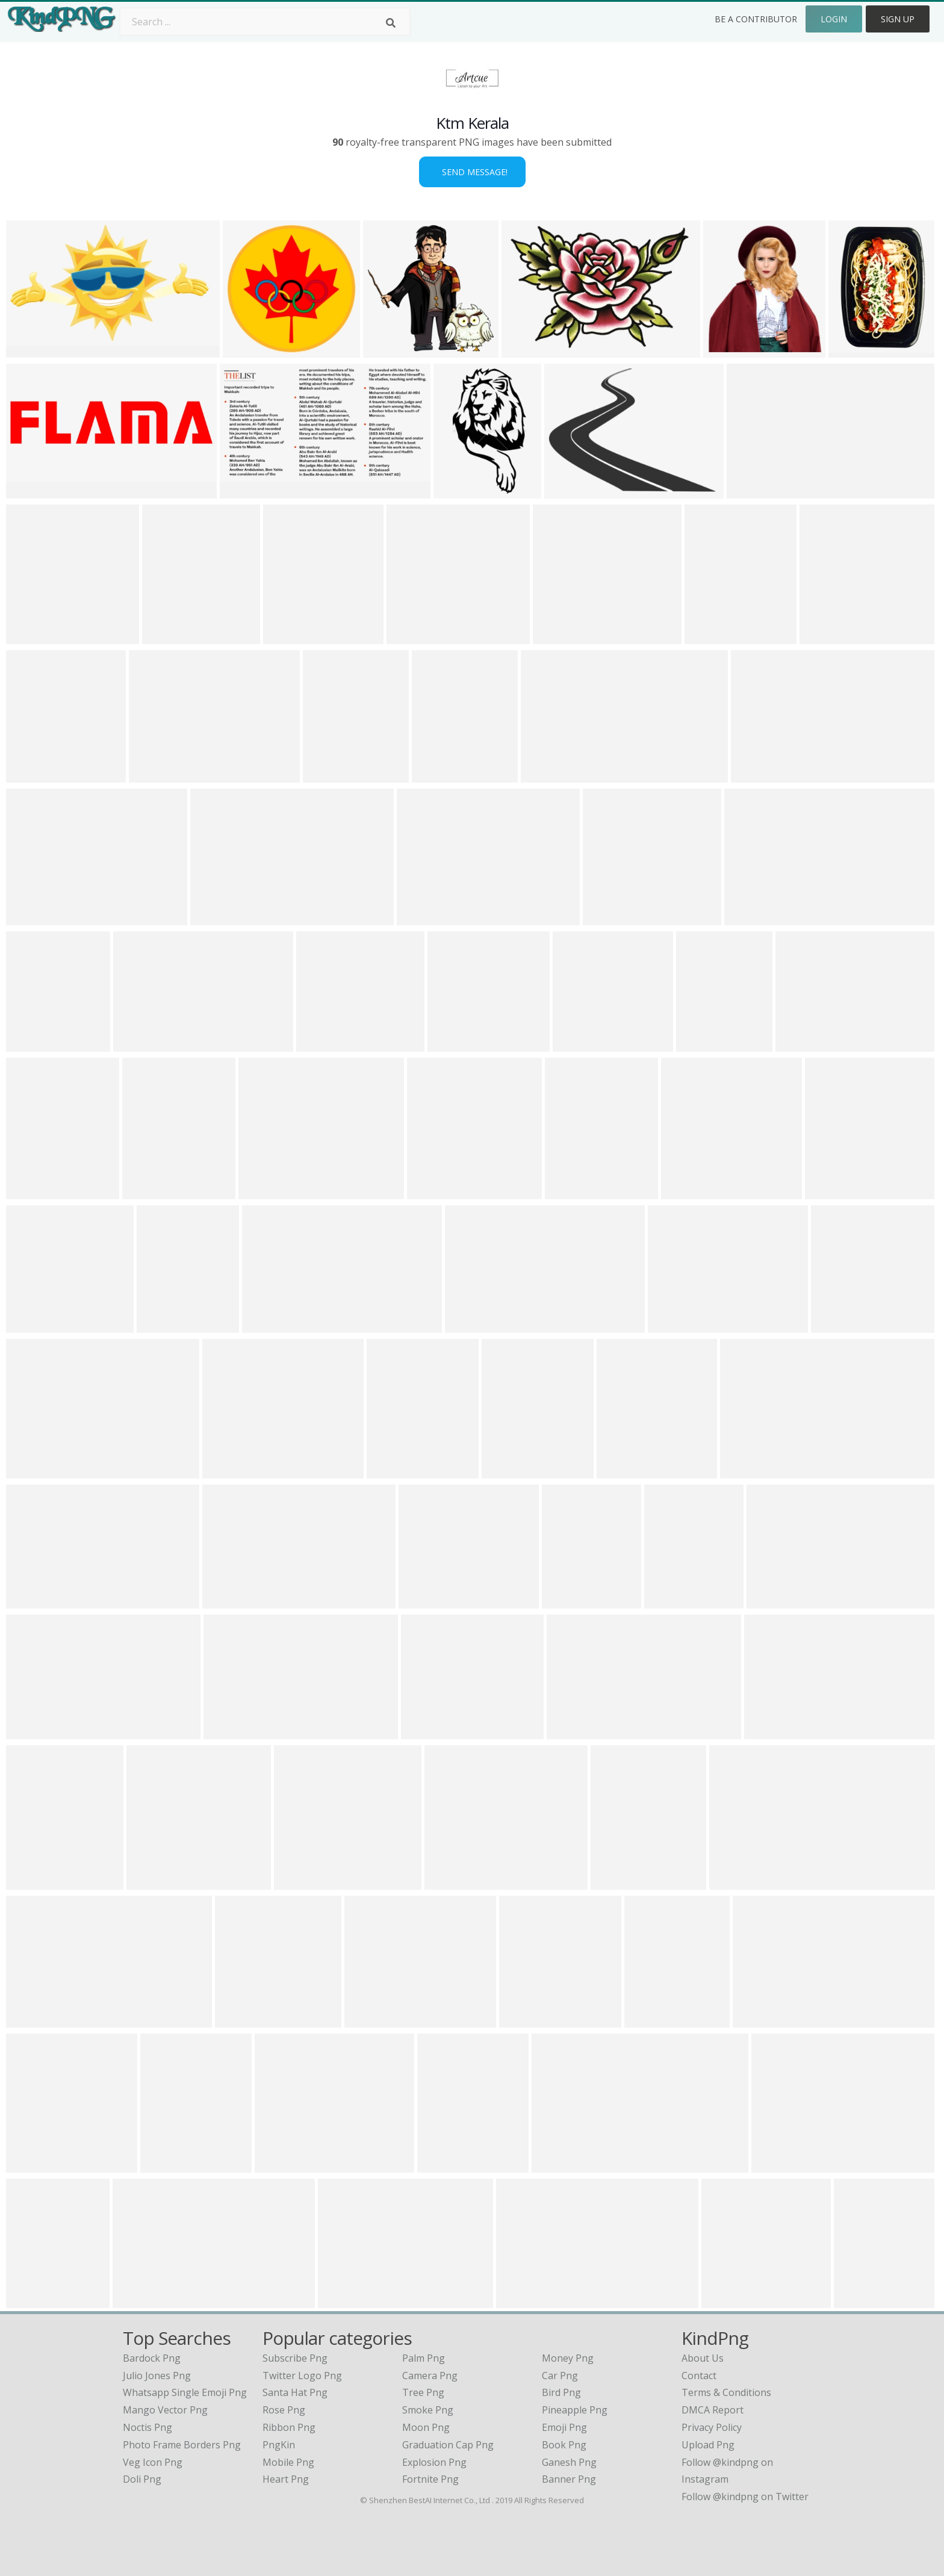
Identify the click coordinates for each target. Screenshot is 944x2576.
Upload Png (708, 2444)
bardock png (152, 2358)
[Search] (391, 23)
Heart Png (285, 2479)
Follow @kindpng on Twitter (745, 2496)
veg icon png (152, 2462)
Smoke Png (427, 2409)
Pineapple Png (574, 2409)
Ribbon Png (288, 2427)
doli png (142, 2479)
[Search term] (265, 21)
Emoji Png (564, 2427)
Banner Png (569, 2479)
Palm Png (423, 2358)
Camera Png (430, 2375)
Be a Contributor (756, 19)
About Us (703, 2358)
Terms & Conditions (726, 2392)
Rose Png (283, 2409)
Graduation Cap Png (448, 2444)
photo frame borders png (182, 2444)
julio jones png (157, 2375)
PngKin (278, 2444)
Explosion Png (434, 2462)
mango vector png (165, 2409)
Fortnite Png (430, 2479)
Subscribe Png (295, 2358)
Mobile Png (288, 2462)
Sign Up (897, 19)
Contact (699, 2375)
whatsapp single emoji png (185, 2392)
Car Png (560, 2375)
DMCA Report (713, 2409)
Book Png (564, 2444)
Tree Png (423, 2392)
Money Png (568, 2358)
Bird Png (561, 2392)
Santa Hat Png (295, 2392)
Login (834, 19)
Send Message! (472, 172)
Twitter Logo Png (302, 2375)
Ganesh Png (569, 2462)
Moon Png (426, 2427)
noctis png (147, 2427)
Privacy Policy (712, 2427)
